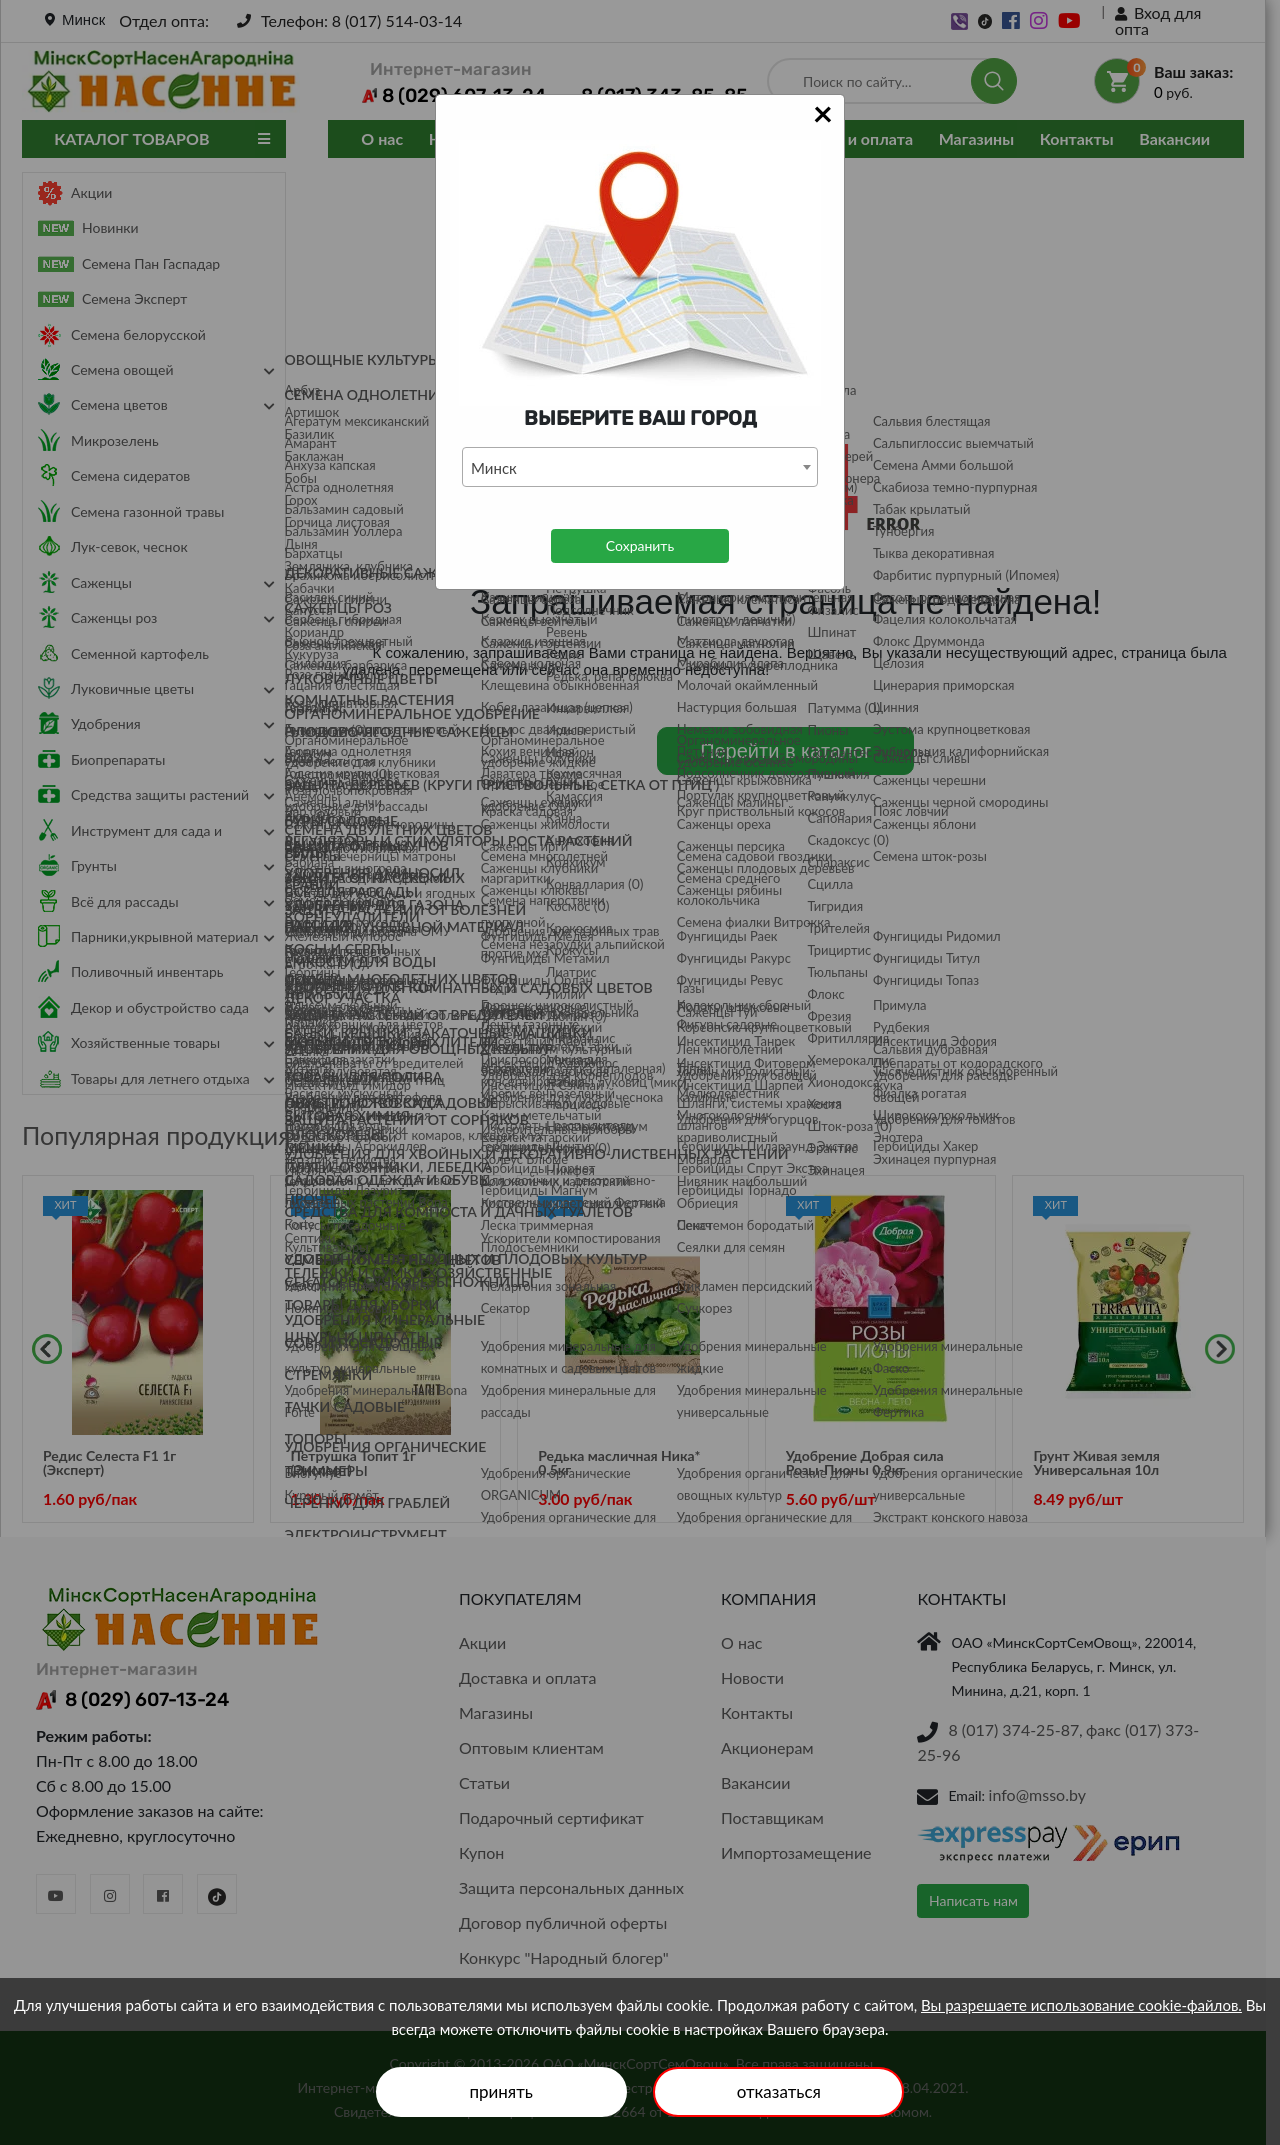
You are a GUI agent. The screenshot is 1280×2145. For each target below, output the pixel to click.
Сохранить (640, 545)
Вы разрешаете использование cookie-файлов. (1081, 2005)
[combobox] (640, 467)
